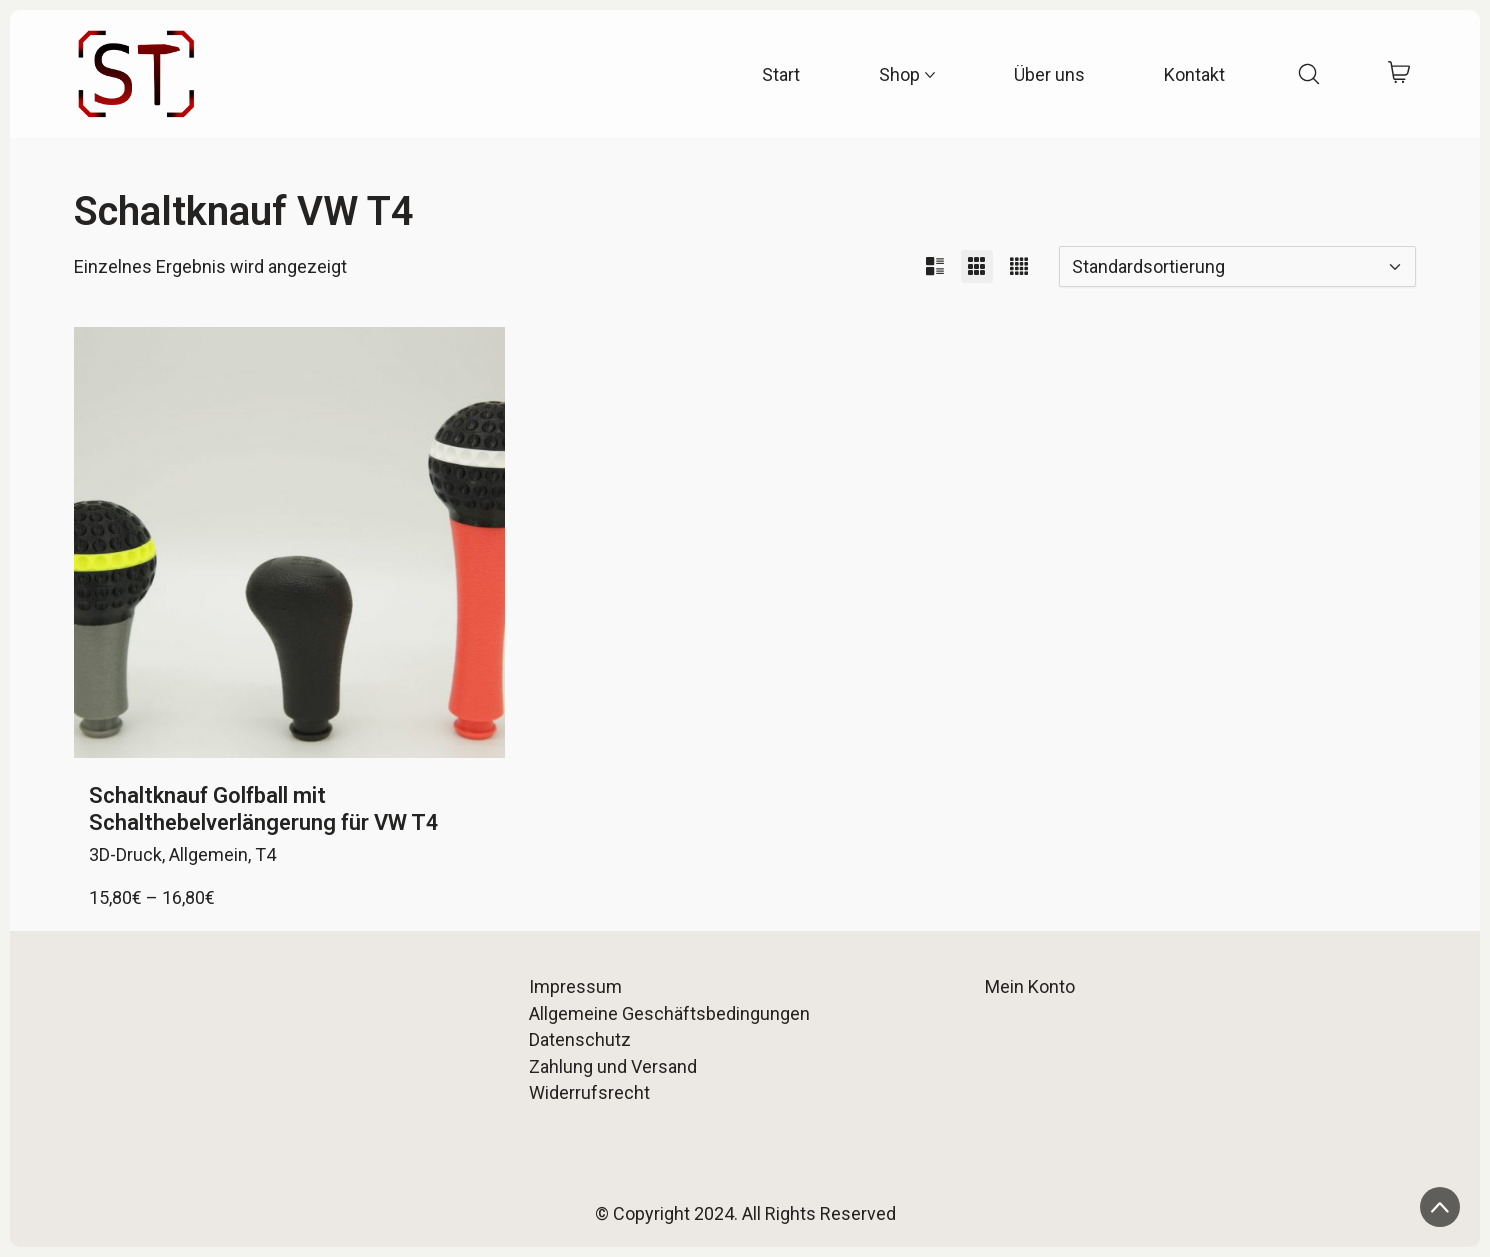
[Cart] (1398, 74)
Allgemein (208, 854)
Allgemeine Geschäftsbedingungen (669, 1013)
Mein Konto (1030, 986)
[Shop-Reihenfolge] (1237, 266)
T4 (265, 854)
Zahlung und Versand (613, 1066)
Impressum (575, 986)
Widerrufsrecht (589, 1092)
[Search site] (1309, 74)
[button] (935, 266)
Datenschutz (580, 1039)
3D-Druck (125, 854)
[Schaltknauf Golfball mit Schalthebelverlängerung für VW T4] (289, 542)
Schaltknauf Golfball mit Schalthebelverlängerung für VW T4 (264, 808)
